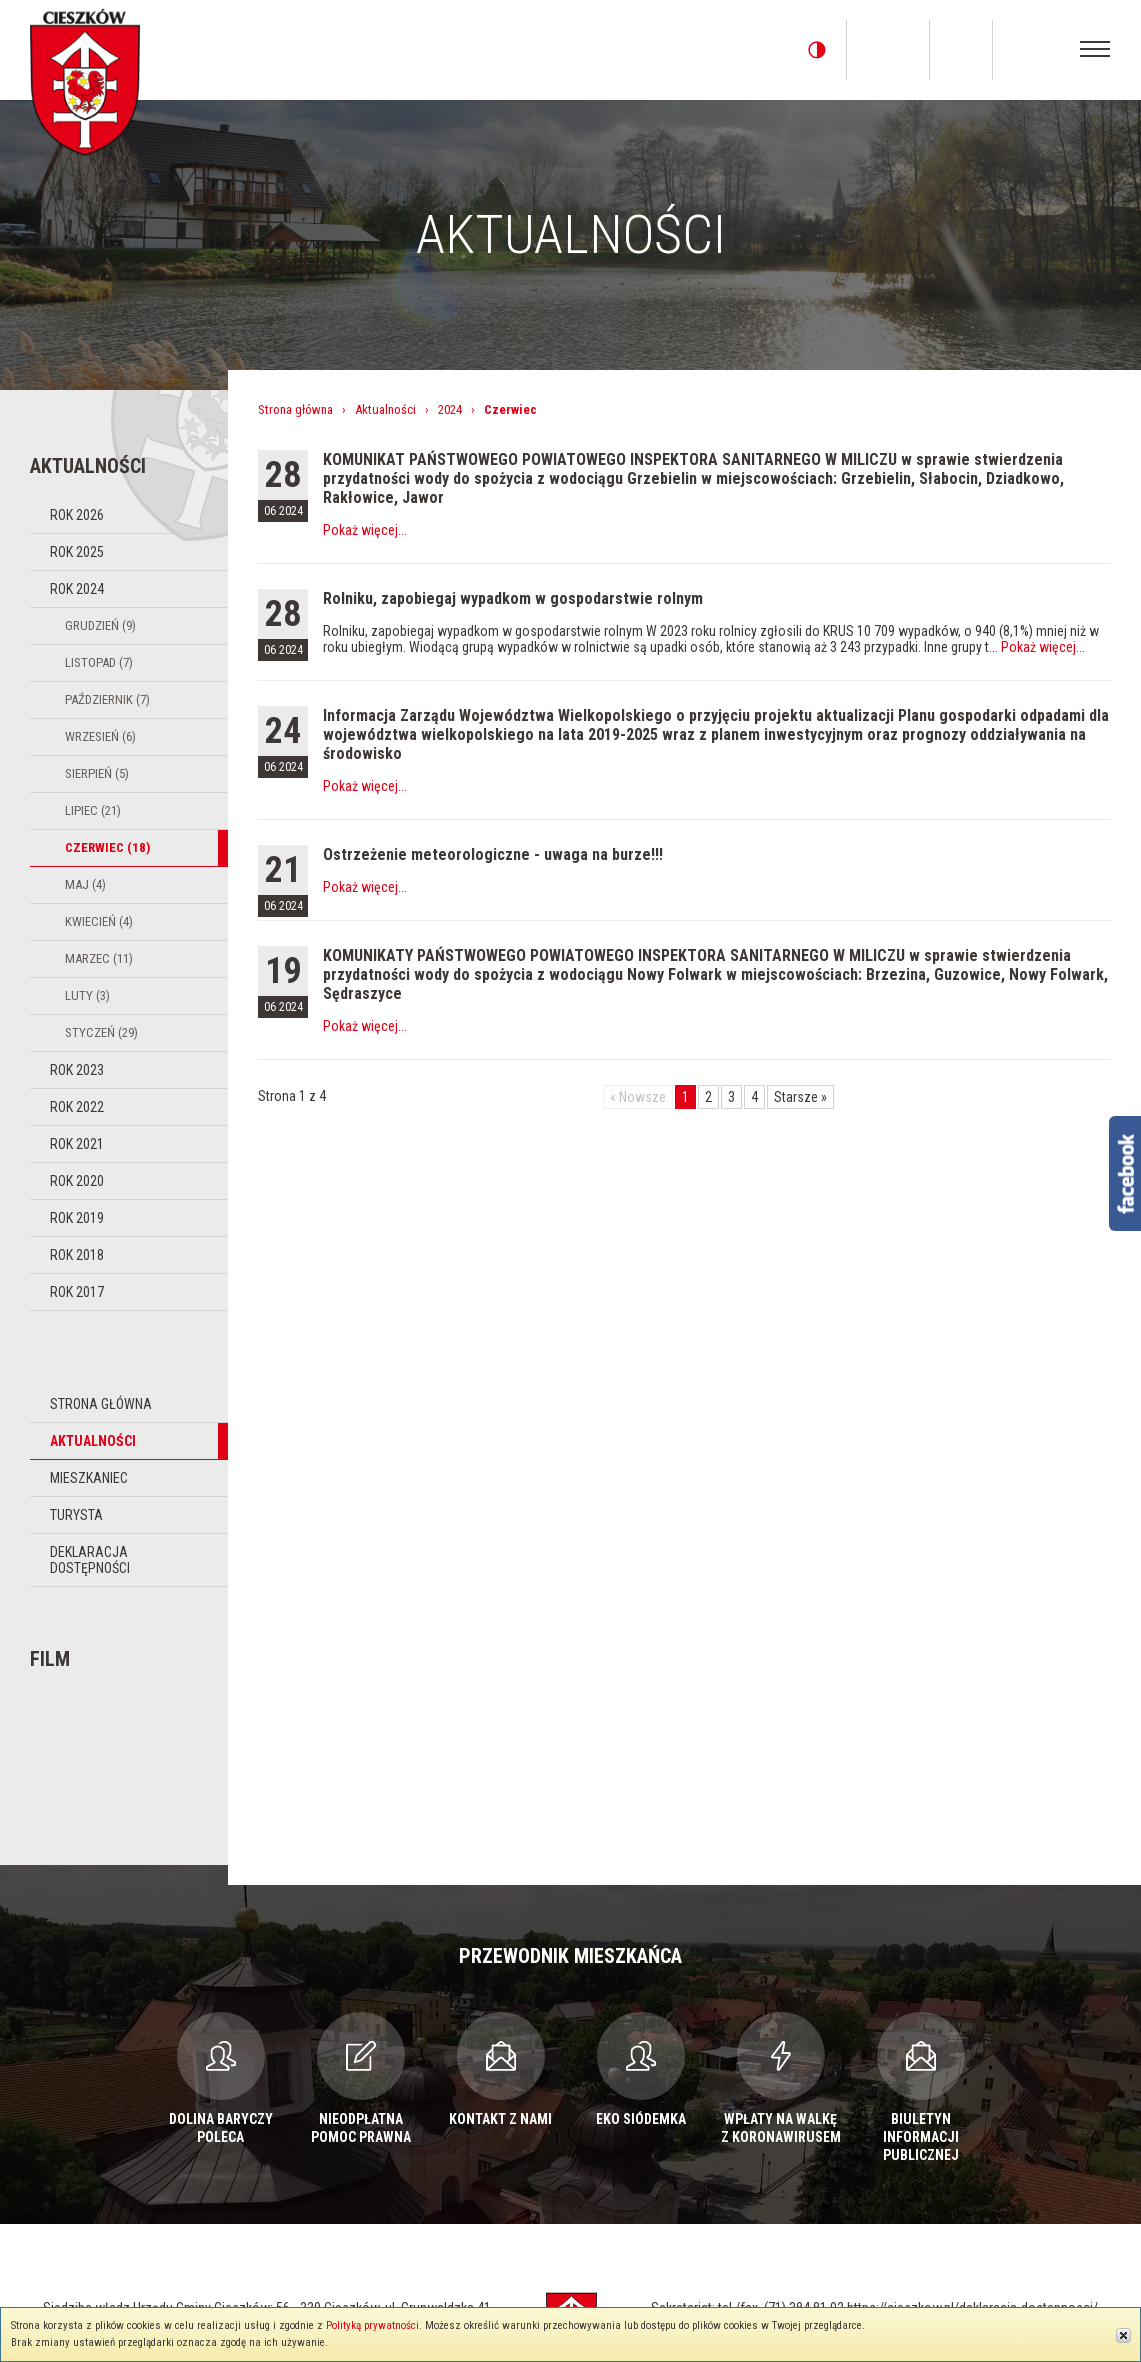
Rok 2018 (77, 1255)
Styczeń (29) (101, 1032)
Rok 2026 (77, 515)
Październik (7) (107, 699)
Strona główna (101, 1404)
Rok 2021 (77, 1144)
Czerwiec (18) (107, 847)
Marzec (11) (99, 958)
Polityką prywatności (372, 2325)
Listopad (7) (99, 662)
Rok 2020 (77, 1181)
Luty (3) (87, 995)
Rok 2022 (77, 1107)
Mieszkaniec (89, 1478)
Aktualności (93, 1441)
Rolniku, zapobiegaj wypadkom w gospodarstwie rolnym (513, 598)
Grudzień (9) (100, 625)
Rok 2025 (77, 552)
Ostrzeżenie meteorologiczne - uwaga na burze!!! (493, 854)
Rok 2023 (77, 1070)
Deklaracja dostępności (90, 1560)
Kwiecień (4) (99, 921)
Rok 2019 (77, 1218)
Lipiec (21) (93, 810)
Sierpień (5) (97, 773)
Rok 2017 (77, 1292)
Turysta (76, 1515)
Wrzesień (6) (100, 736)
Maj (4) (85, 884)
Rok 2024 (77, 589)
